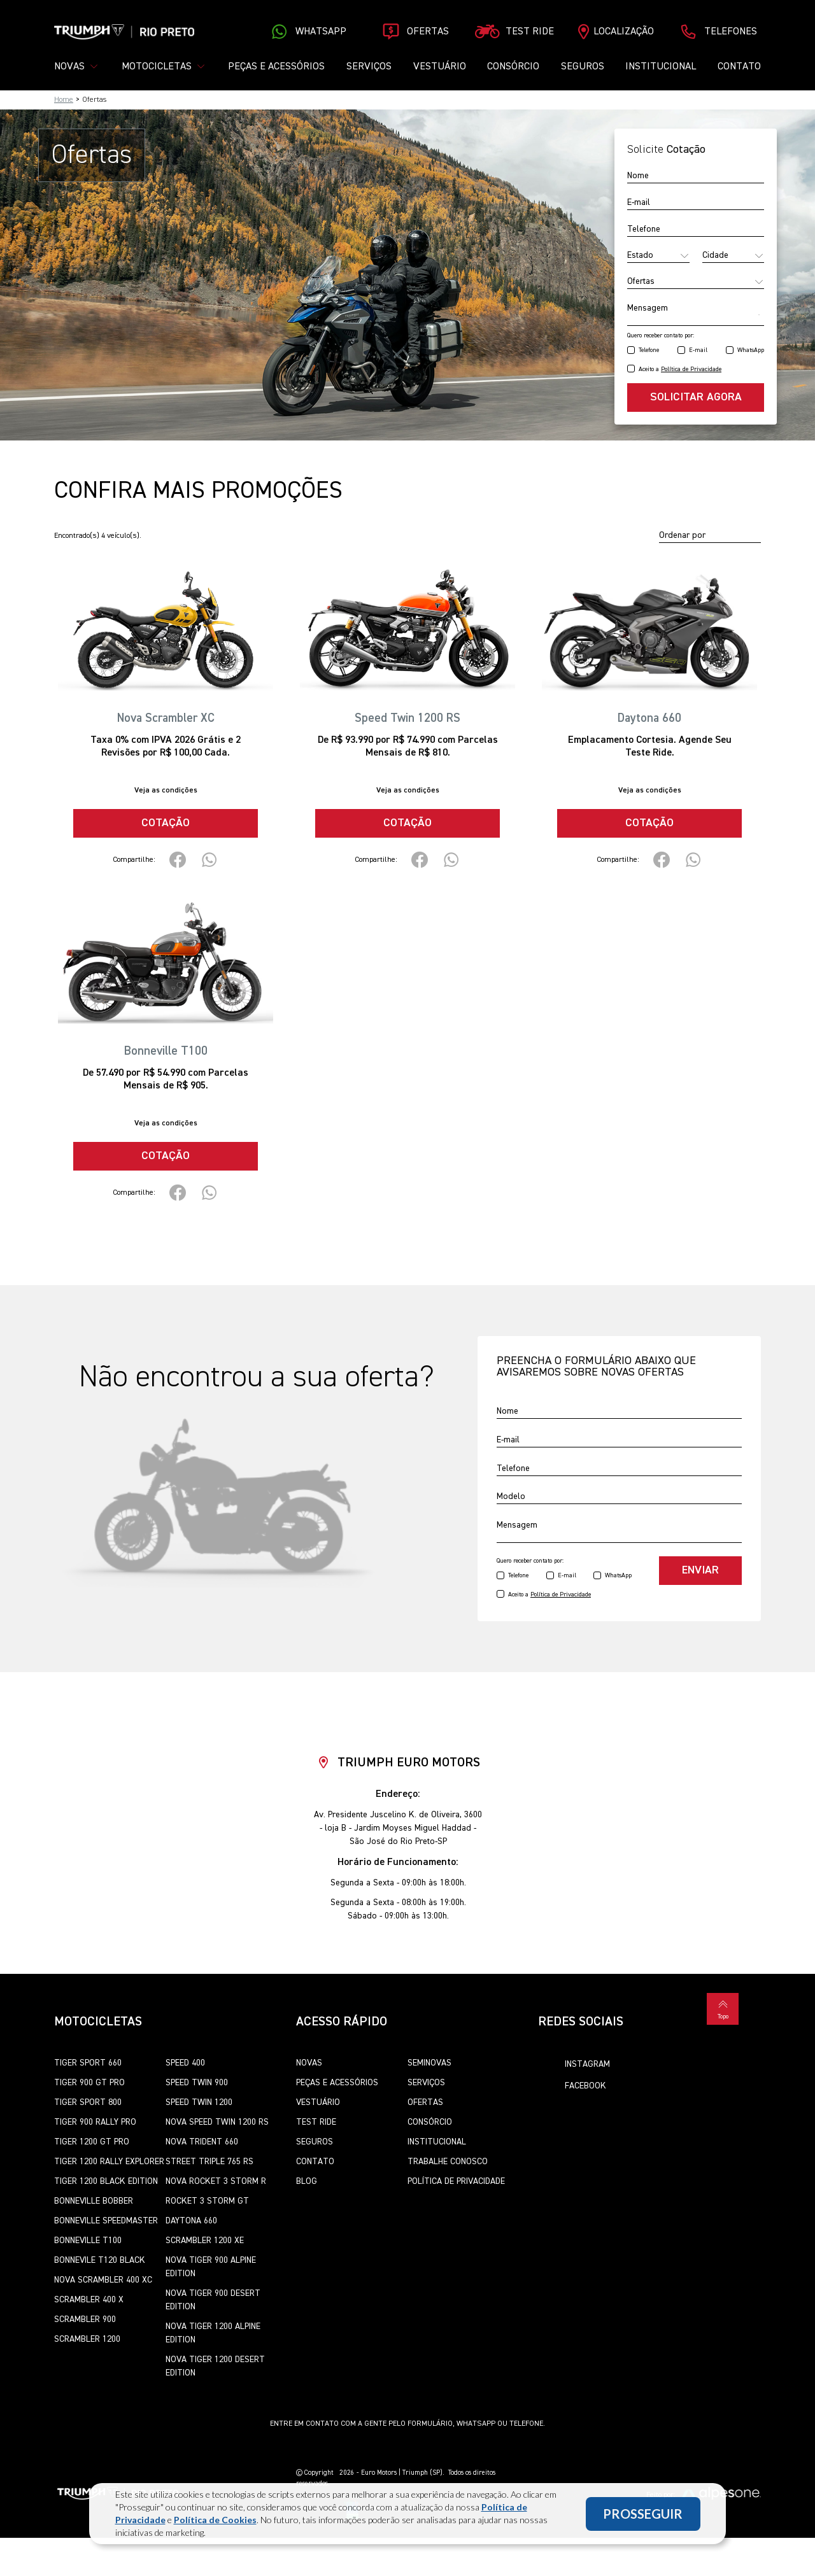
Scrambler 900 (85, 2319)
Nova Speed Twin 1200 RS (217, 2122)
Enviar (700, 1570)
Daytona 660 (191, 2220)
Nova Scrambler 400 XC (103, 2280)
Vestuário (439, 67)
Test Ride (316, 2122)
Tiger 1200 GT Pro (91, 2141)
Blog (306, 2181)
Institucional (660, 67)
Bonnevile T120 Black (99, 2260)
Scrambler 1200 (87, 2339)
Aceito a (680, 369)
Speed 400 (185, 2063)
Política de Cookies (215, 2519)
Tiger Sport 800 (88, 2102)
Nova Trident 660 (202, 2141)
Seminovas (429, 2063)
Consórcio (513, 67)
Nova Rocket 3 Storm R (216, 2181)
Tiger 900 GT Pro (89, 2082)
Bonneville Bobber (93, 2201)
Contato (739, 67)
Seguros (582, 67)
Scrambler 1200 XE (205, 2240)
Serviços (369, 67)
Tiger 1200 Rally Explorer (109, 2161)
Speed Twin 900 (197, 2082)
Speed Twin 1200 (199, 2102)
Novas (309, 2063)
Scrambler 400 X (89, 2299)
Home (63, 100)
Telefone (649, 350)
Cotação (165, 823)
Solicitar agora (696, 397)
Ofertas (425, 2102)
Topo (722, 2008)
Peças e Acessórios (276, 67)
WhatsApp (750, 350)
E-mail (698, 350)
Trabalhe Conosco (448, 2161)
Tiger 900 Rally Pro (95, 2122)
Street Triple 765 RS (209, 2161)
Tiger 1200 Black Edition (106, 2181)
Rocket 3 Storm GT (207, 2201)
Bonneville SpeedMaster (106, 2220)
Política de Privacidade (456, 2181)
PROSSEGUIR (643, 2513)
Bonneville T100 (88, 2240)
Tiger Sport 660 (88, 2063)
